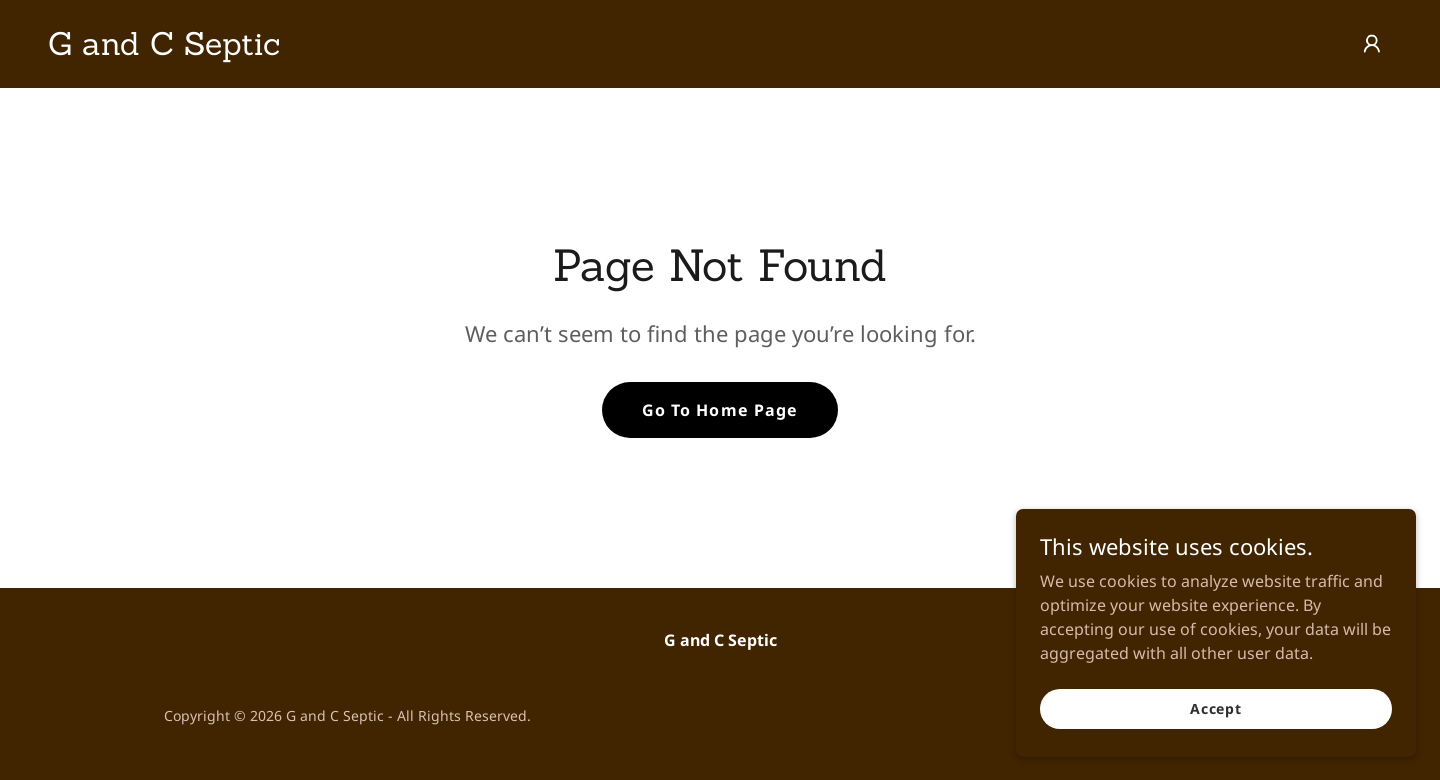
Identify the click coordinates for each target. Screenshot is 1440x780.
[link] (164, 49)
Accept (1216, 708)
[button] (1372, 44)
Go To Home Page (719, 410)
